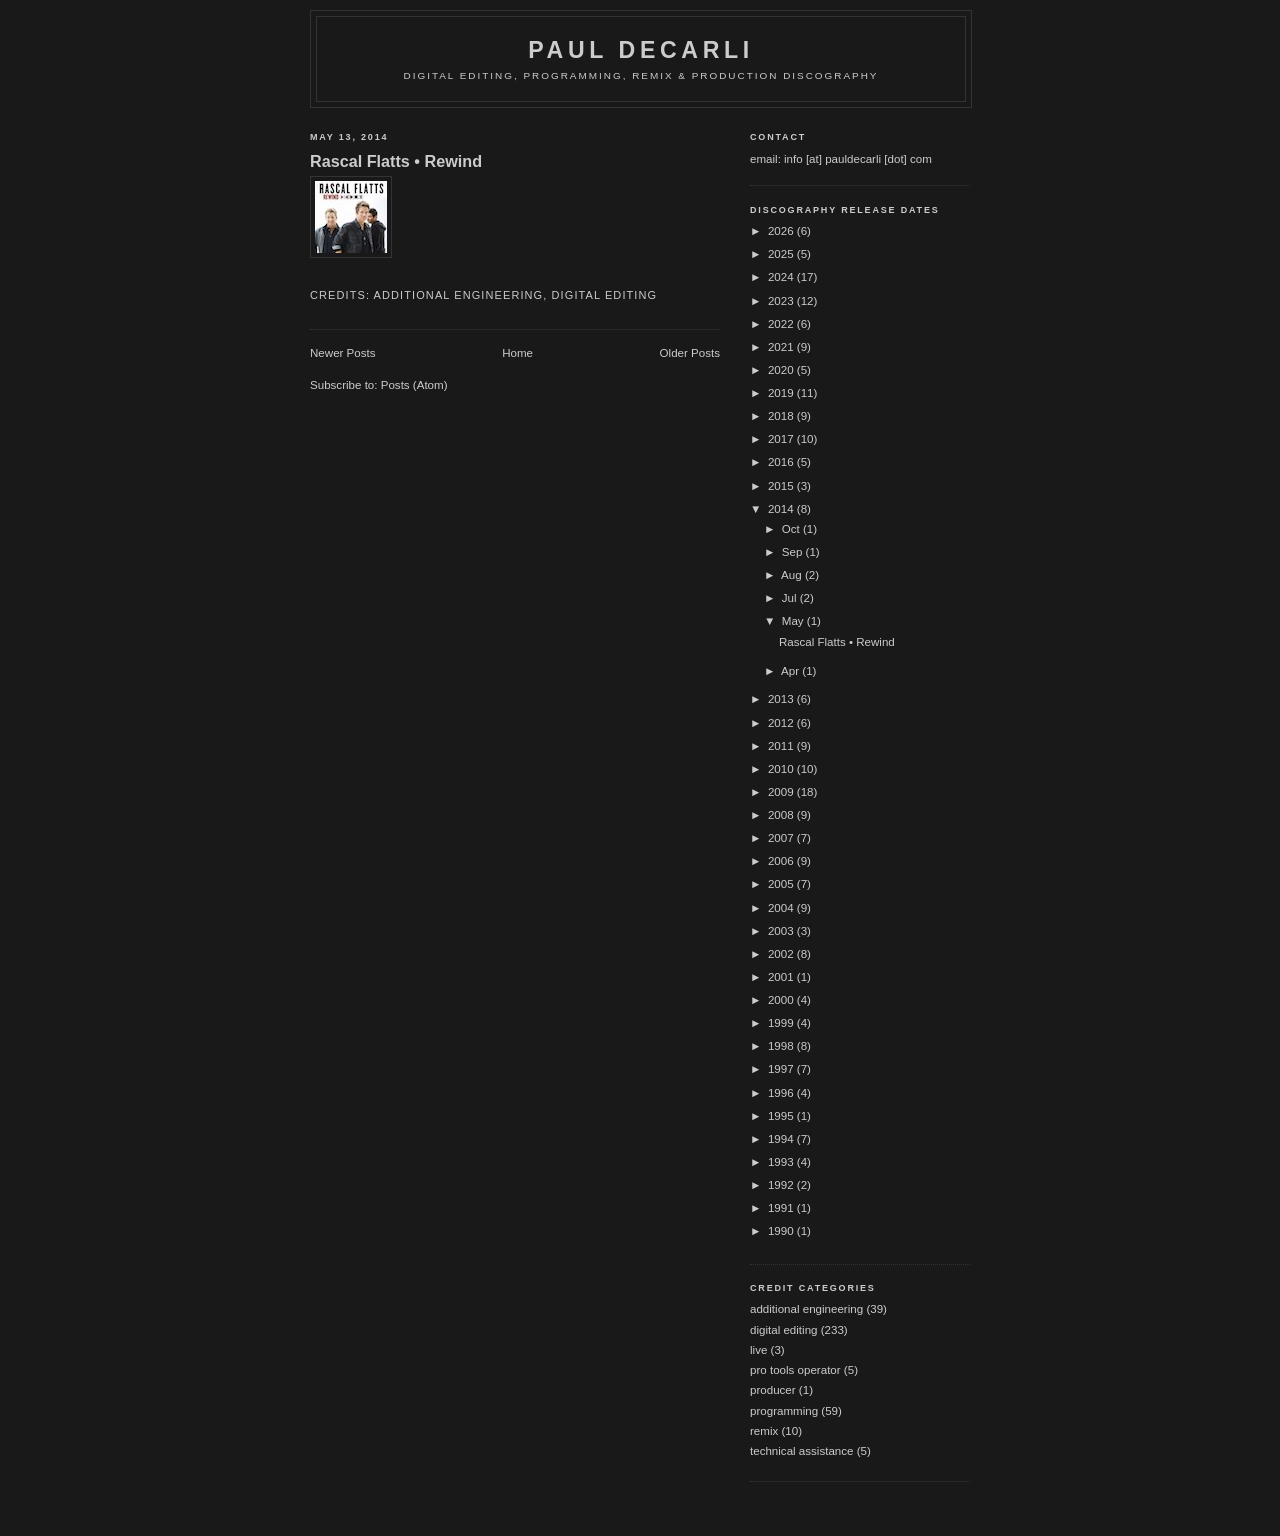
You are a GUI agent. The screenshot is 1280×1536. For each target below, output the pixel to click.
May (794, 621)
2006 (782, 861)
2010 (782, 769)
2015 (782, 486)
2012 (782, 723)
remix (764, 1431)
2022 (782, 324)
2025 (782, 254)
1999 (782, 1023)
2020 (782, 370)
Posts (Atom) (414, 385)
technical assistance (801, 1451)
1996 (782, 1093)
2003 (782, 931)
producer (773, 1390)
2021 (782, 347)
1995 (782, 1116)
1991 (782, 1208)
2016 (782, 462)
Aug (793, 575)
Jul (791, 598)
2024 (782, 277)
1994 (782, 1139)
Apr (791, 671)
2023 (782, 301)
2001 (782, 977)
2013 (782, 699)
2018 (782, 416)
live (758, 1350)
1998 (782, 1046)
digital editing (605, 295)
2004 (782, 908)
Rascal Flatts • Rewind (396, 161)
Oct (792, 529)
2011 (782, 746)
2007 (782, 838)
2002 (782, 954)
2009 (782, 792)
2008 (782, 815)
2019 (782, 393)
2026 (782, 231)
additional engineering (459, 295)
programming (784, 1411)
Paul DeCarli (641, 50)
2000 (782, 1000)
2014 (782, 509)
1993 (782, 1162)
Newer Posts (343, 353)
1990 (782, 1231)
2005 (782, 884)
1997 (782, 1069)
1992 (782, 1185)
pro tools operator (795, 1370)
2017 (782, 439)
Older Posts (690, 353)
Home (517, 353)
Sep (794, 552)
